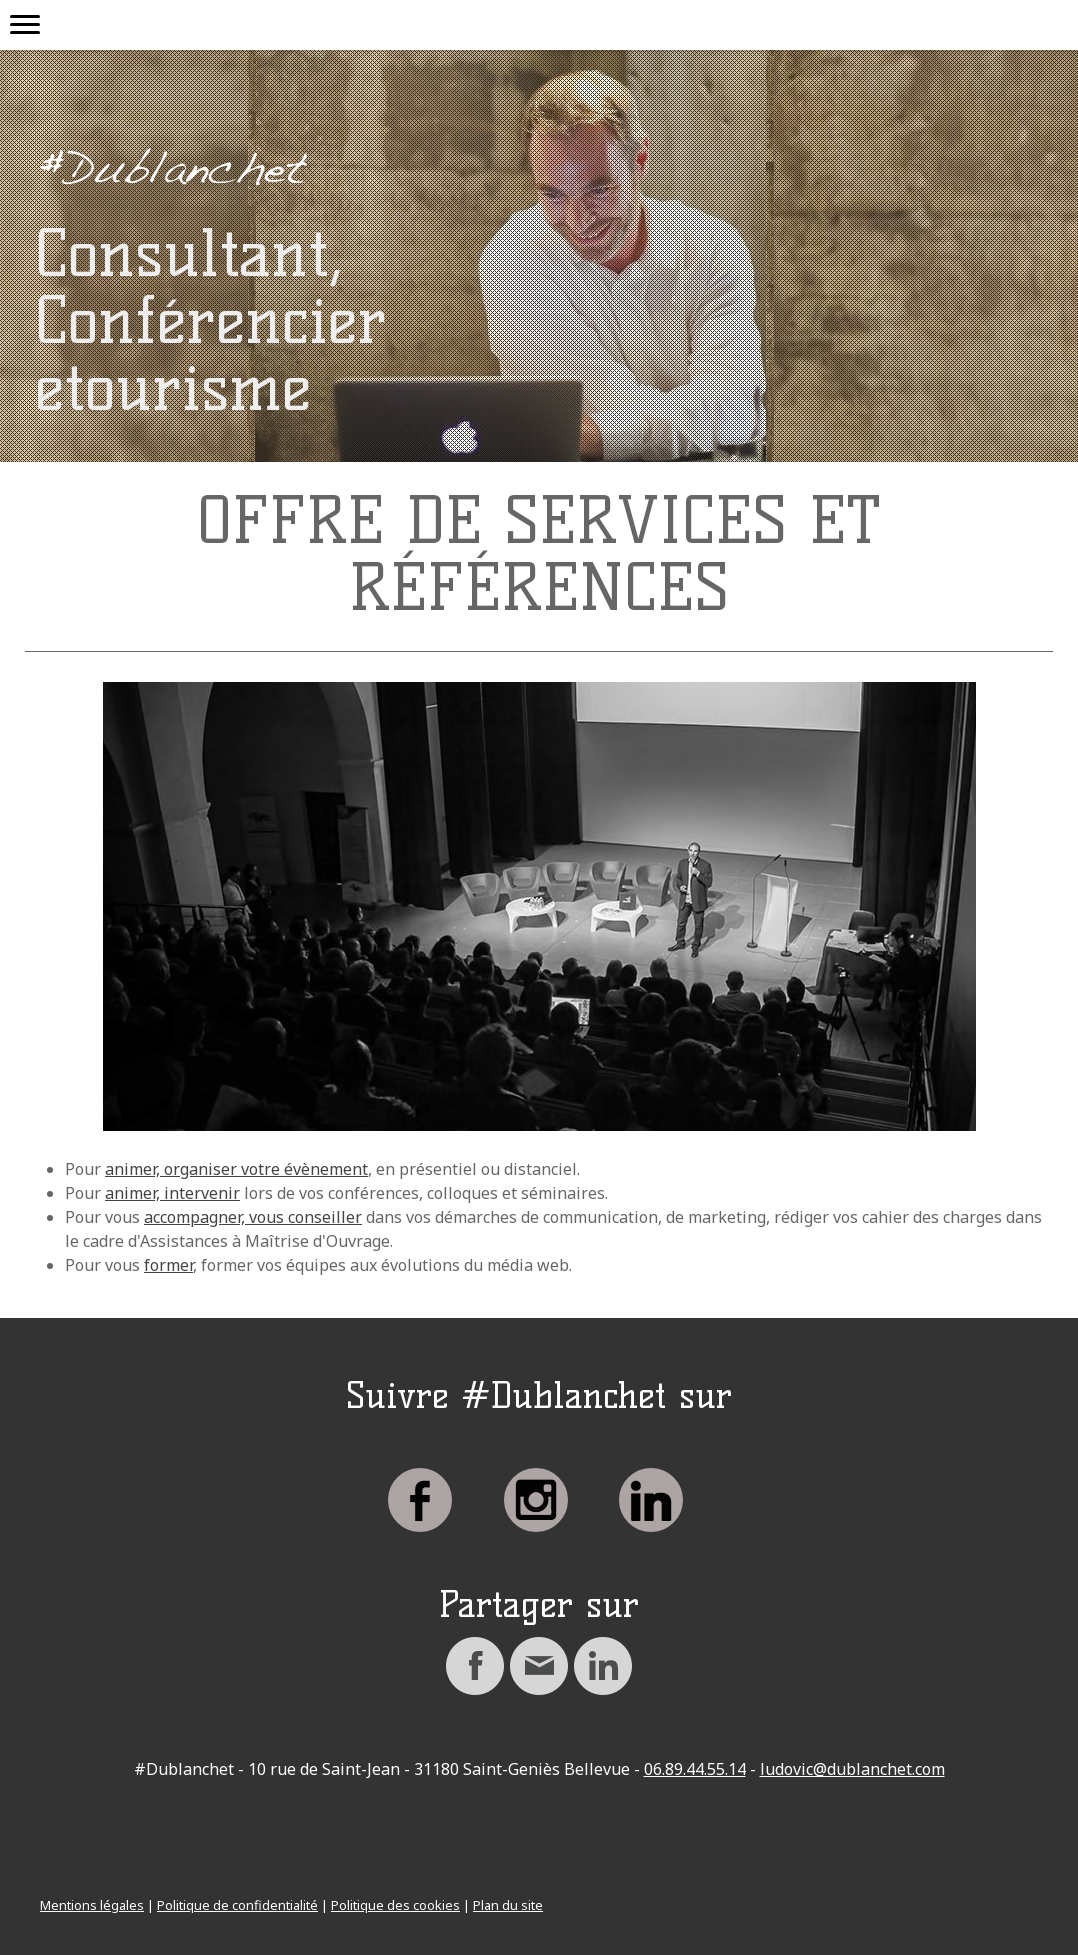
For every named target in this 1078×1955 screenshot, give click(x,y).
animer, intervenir (172, 1193)
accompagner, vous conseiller (253, 1217)
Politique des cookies (395, 1905)
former (168, 1265)
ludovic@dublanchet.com (852, 1769)
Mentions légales (92, 1905)
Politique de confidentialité (237, 1905)
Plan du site (508, 1905)
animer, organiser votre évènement (236, 1169)
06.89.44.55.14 (695, 1769)
